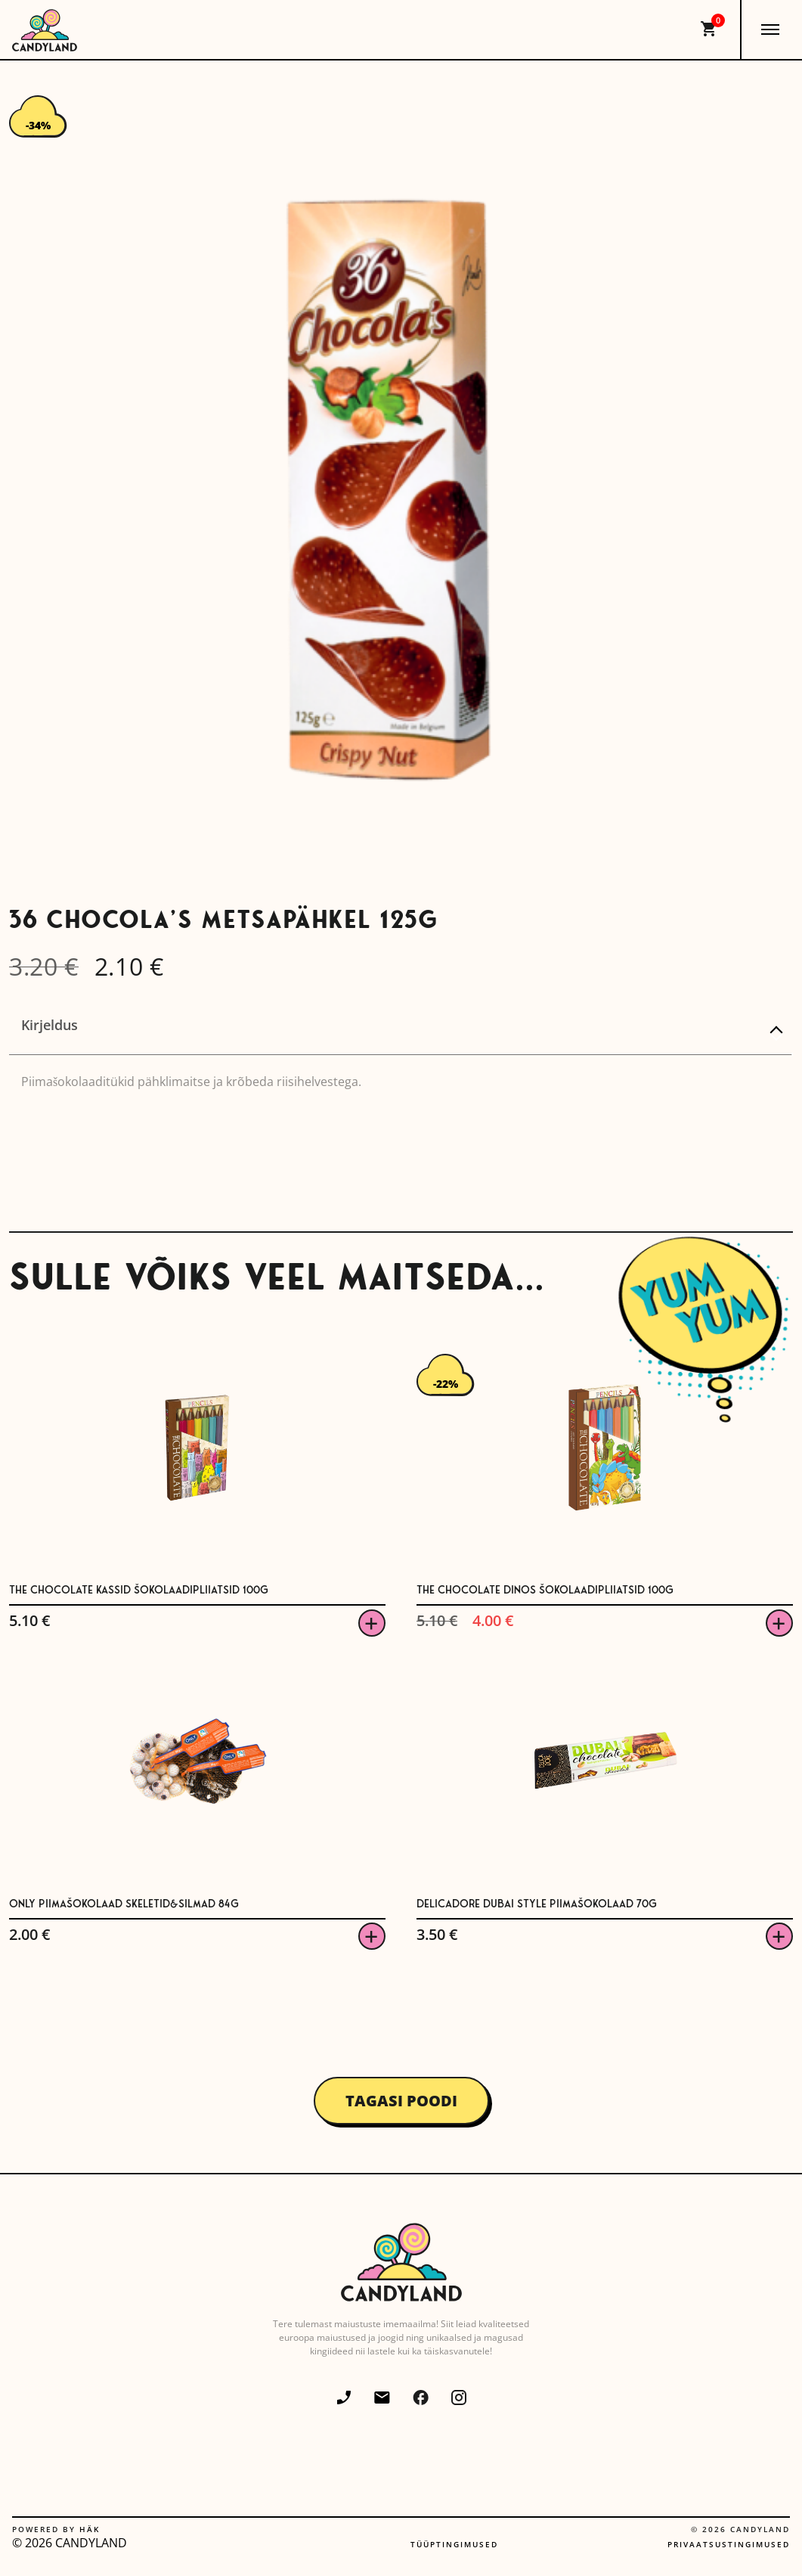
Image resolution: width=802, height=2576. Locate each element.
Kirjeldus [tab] (49, 1025)
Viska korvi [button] (372, 1623)
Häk (89, 2529)
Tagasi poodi (401, 2100)
